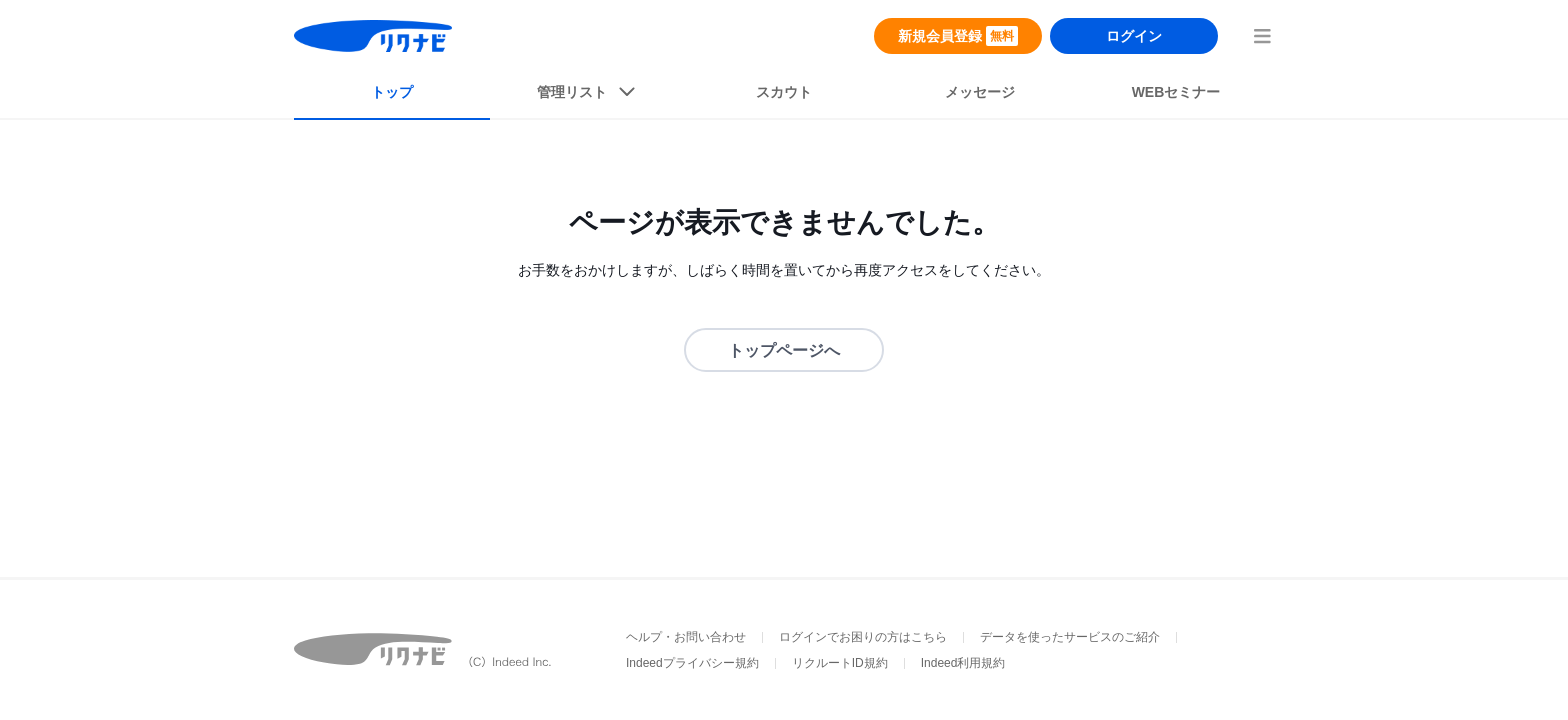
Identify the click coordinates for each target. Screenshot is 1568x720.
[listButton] (588, 96)
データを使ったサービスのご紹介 (1070, 637)
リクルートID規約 (840, 663)
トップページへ (784, 350)
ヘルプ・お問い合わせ (686, 637)
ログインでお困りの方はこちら (863, 637)
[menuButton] (1262, 36)
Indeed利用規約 (963, 663)
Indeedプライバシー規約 (692, 663)
